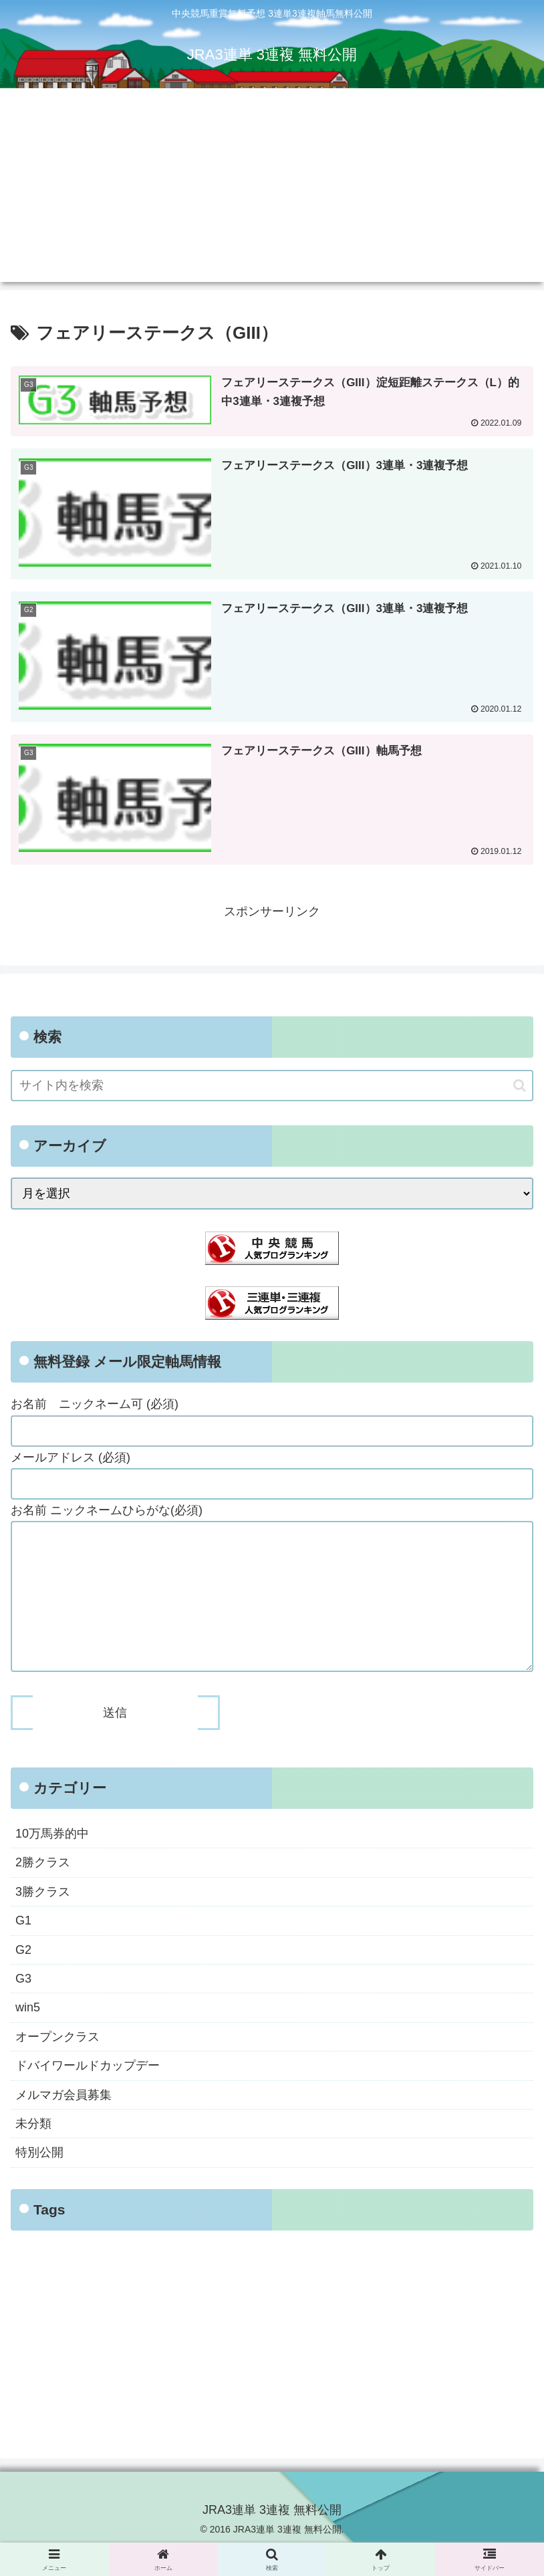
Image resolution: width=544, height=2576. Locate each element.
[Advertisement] (272, 188)
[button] (519, 1086)
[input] (272, 1086)
